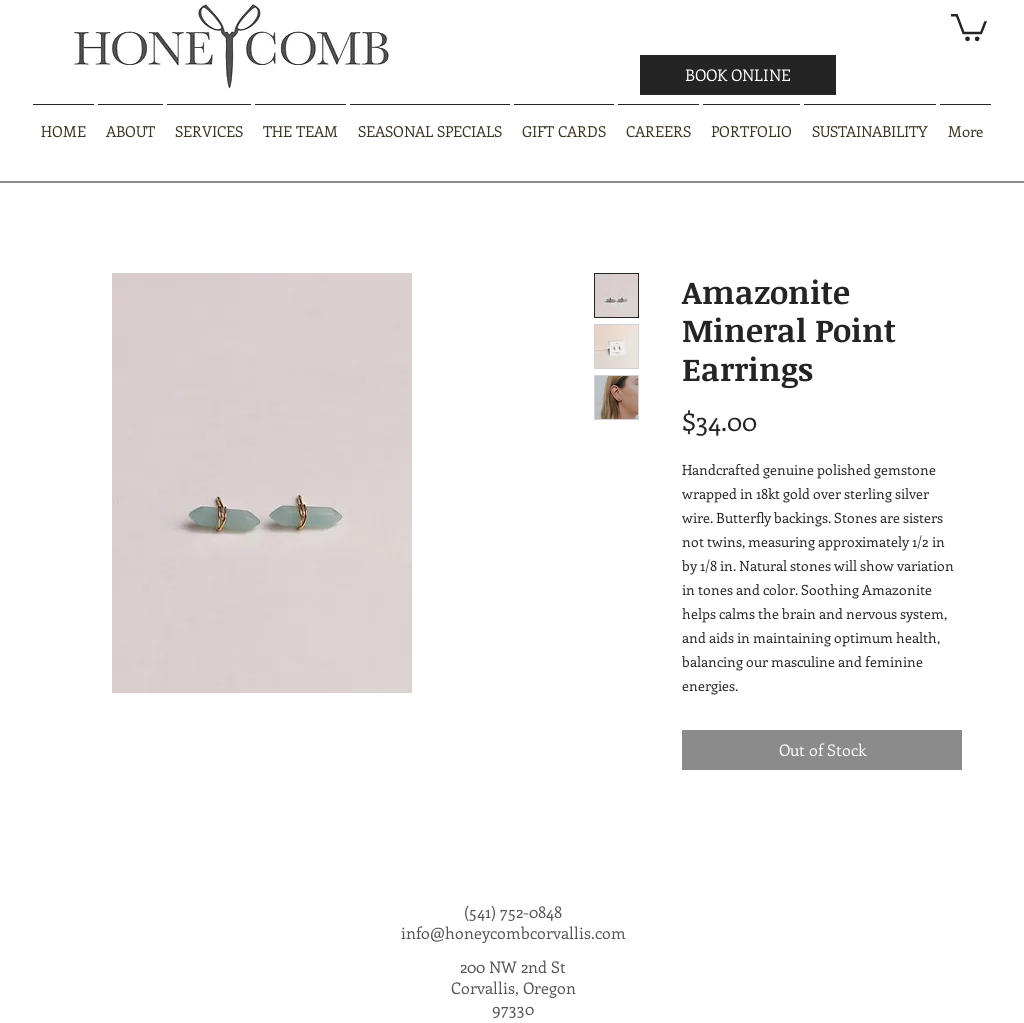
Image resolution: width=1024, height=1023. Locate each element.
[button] (969, 26)
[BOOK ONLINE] (738, 75)
